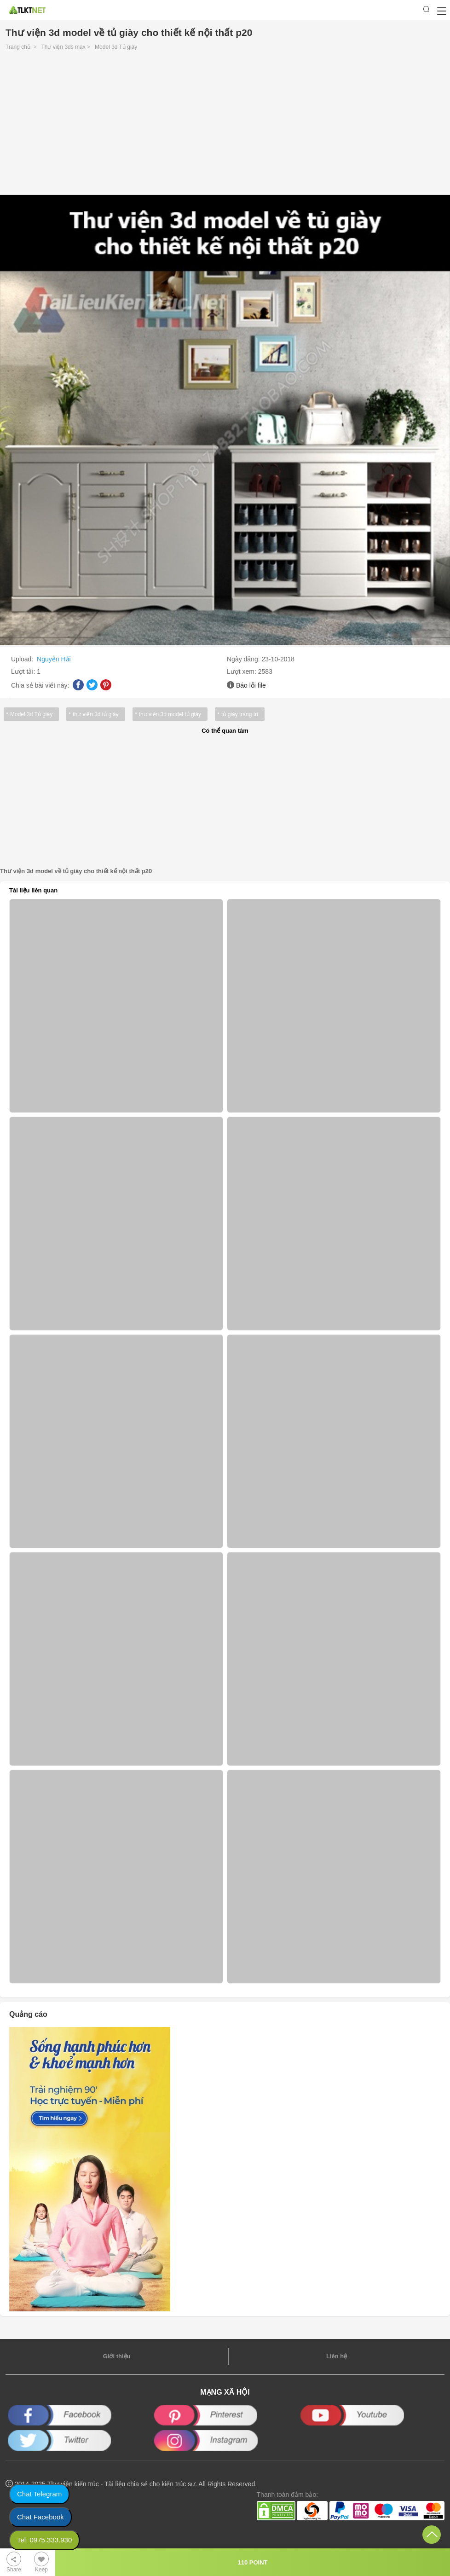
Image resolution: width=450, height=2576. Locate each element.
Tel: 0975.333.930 (44, 2540)
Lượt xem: (242, 671)
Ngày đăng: (244, 659)
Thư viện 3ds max (63, 47)
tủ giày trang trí (239, 714)
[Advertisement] (225, 125)
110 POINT (252, 2562)
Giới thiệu (117, 2356)
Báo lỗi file (251, 685)
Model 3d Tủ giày (116, 47)
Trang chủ (18, 47)
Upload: (23, 659)
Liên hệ (336, 2356)
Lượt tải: (24, 671)
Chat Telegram (39, 2494)
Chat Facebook (40, 2517)
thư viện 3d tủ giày (95, 714)
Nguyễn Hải (54, 659)
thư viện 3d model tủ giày (170, 714)
